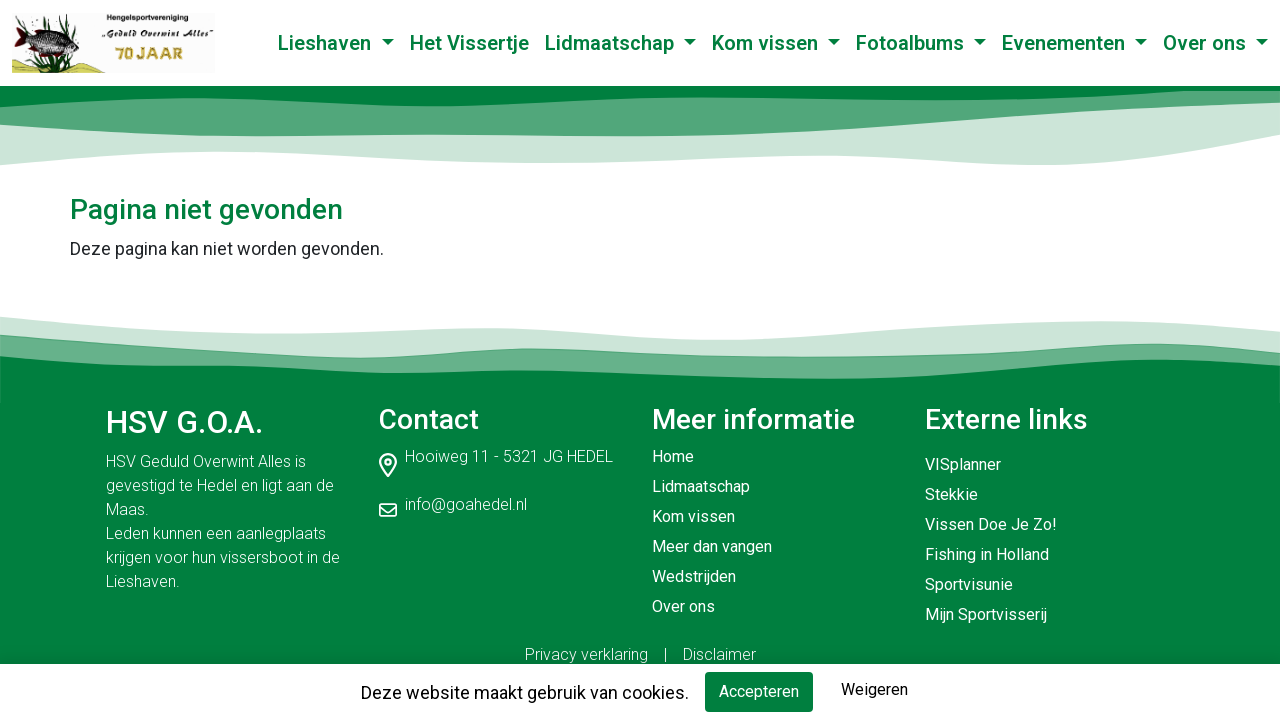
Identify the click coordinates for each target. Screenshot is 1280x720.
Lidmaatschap (612, 43)
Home (673, 456)
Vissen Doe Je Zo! (991, 524)
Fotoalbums (912, 43)
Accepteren (759, 691)
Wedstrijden (694, 576)
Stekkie (951, 494)
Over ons (1207, 43)
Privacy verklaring (586, 654)
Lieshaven (327, 43)
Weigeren (874, 689)
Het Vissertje (469, 43)
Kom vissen (767, 43)
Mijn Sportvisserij (986, 614)
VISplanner (963, 464)
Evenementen (1066, 43)
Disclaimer (719, 654)
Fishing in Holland (987, 554)
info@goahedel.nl (466, 504)
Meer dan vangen (712, 546)
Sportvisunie (969, 584)
